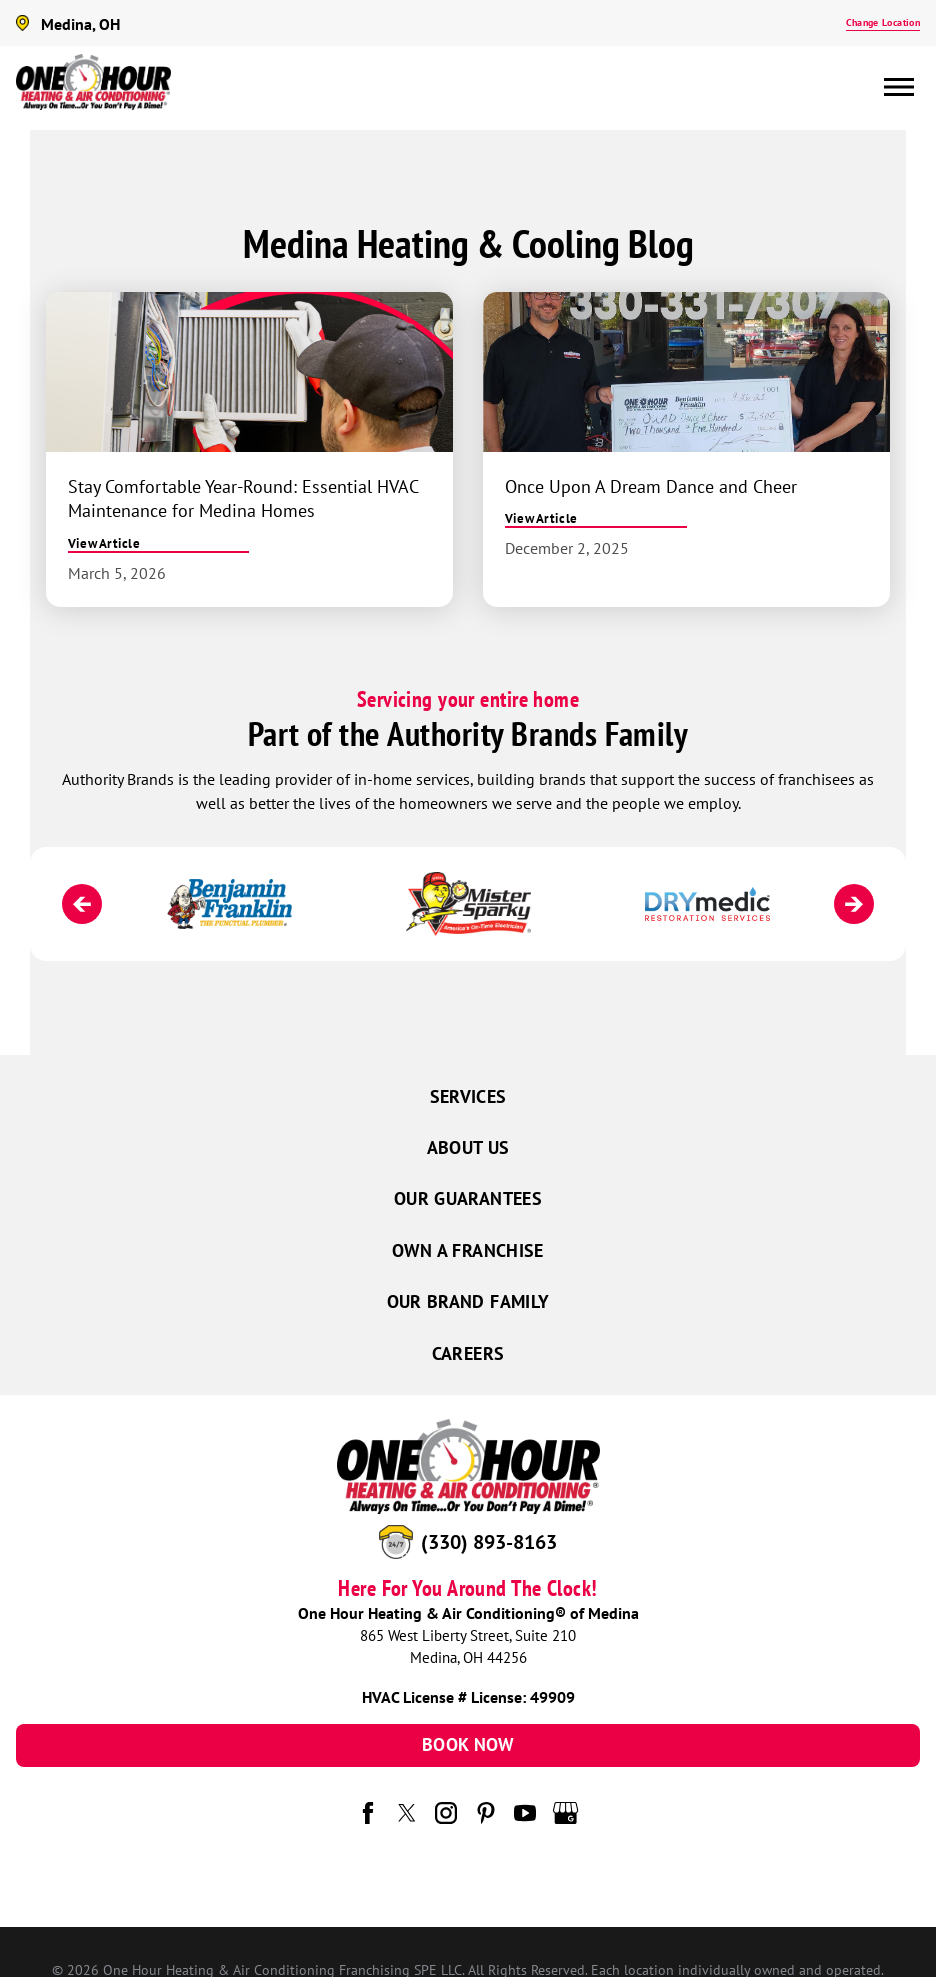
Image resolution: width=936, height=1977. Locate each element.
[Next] (854, 904)
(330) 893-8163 (489, 1541)
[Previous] (82, 904)
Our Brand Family (468, 1301)
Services (468, 1096)
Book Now (468, 1744)
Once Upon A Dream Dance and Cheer (651, 486)
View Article (104, 543)
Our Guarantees (468, 1198)
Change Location (883, 22)
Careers (468, 1353)
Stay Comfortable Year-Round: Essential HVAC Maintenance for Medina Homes (243, 498)
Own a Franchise (467, 1250)
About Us (468, 1147)
